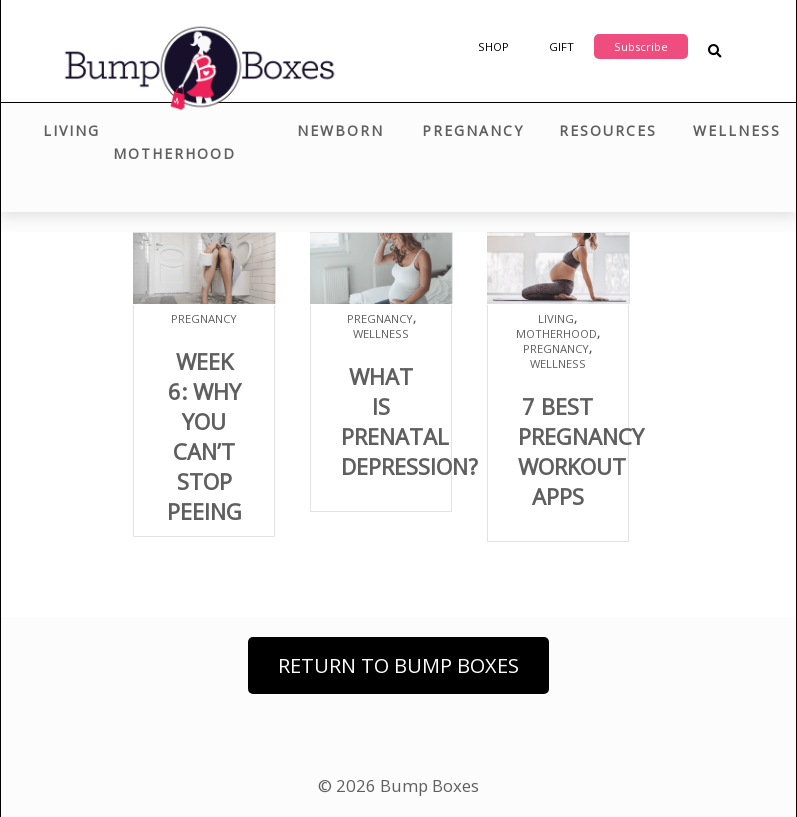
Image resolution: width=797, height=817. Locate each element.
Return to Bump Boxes (398, 665)
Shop (493, 46)
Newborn (340, 130)
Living (71, 130)
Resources (608, 130)
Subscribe (641, 46)
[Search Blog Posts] (714, 51)
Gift (561, 46)
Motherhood (174, 153)
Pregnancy (473, 130)
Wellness (737, 130)
